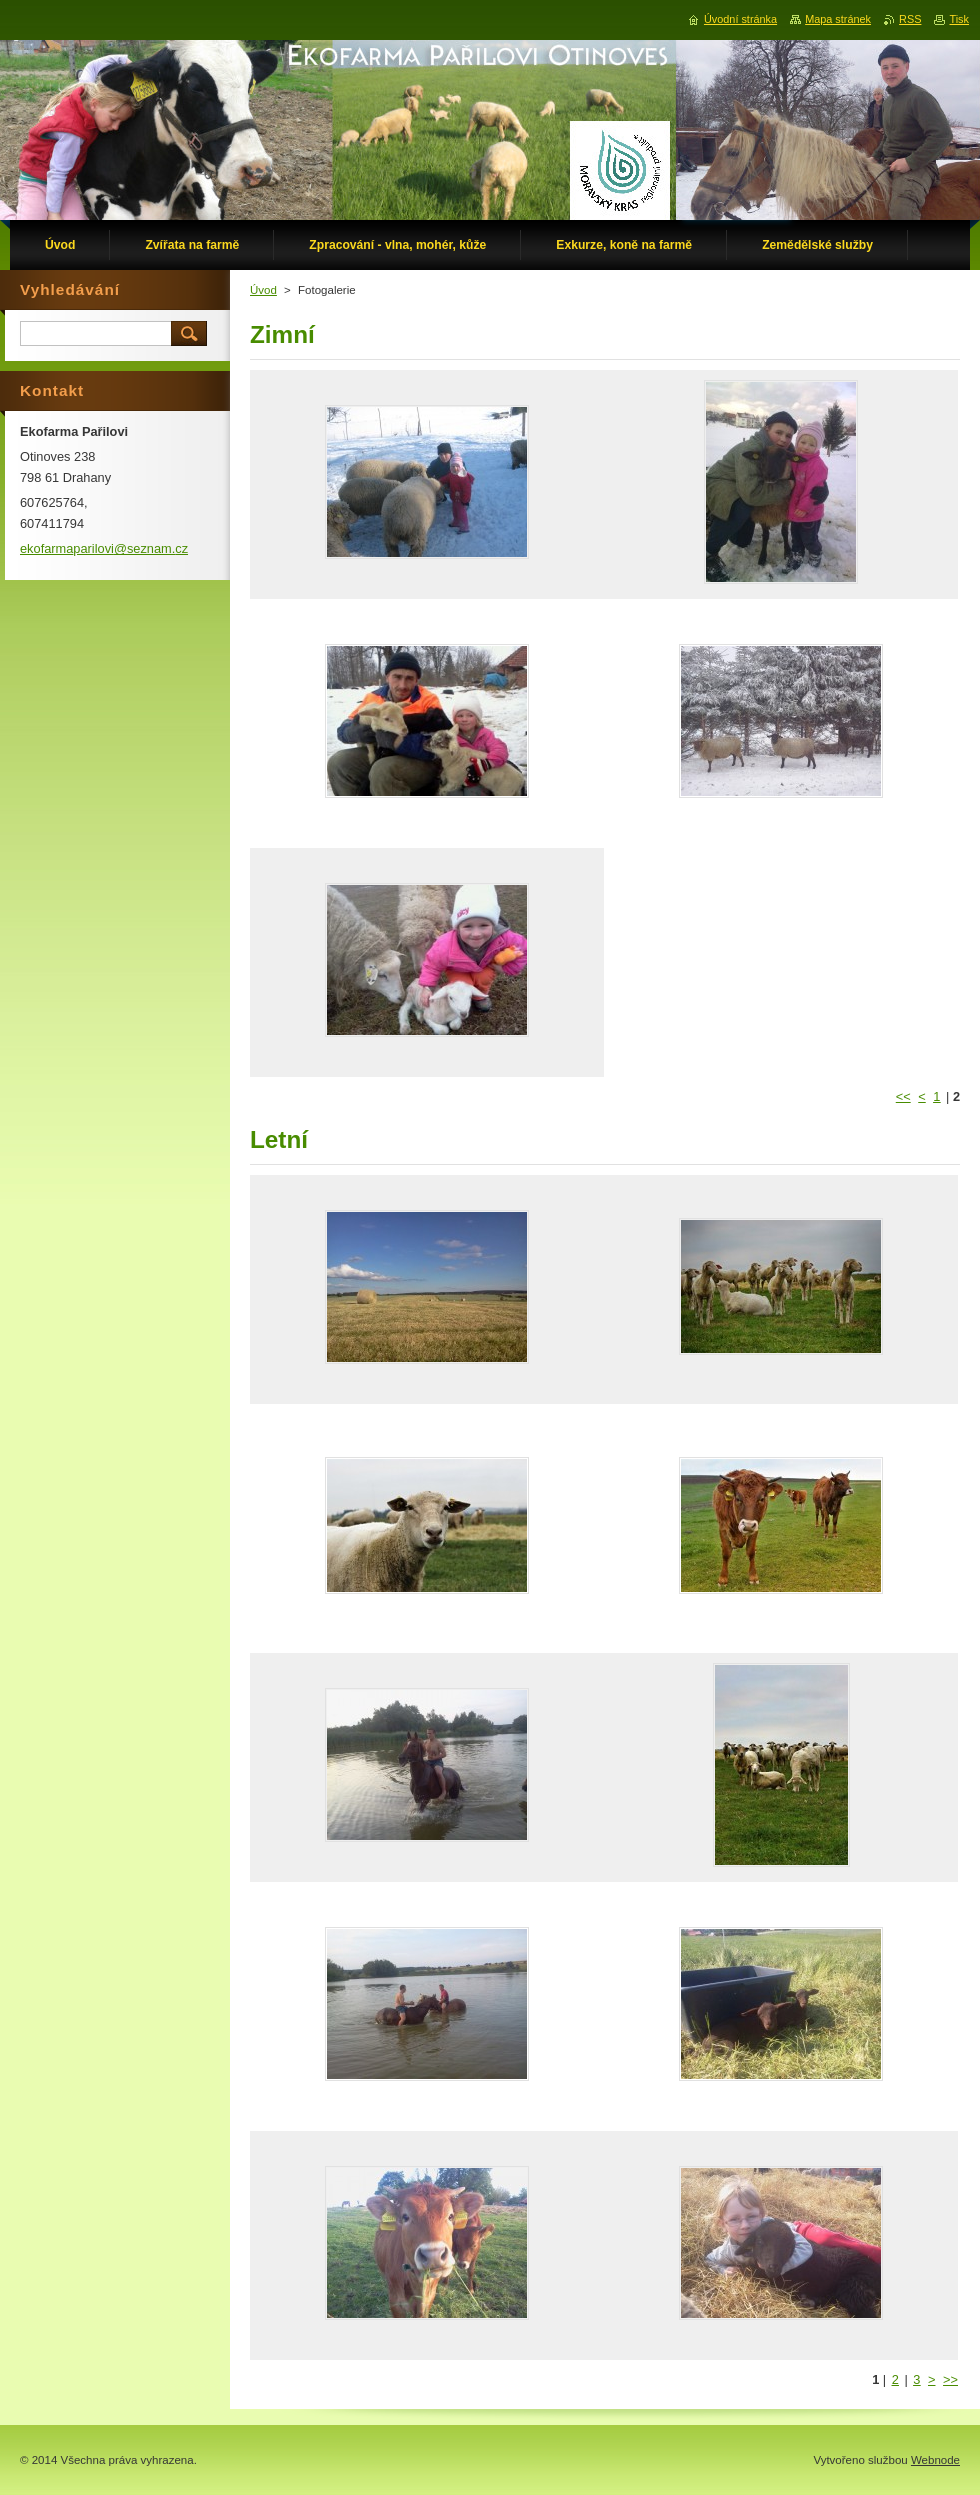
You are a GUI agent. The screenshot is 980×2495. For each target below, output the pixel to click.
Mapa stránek (838, 19)
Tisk (959, 19)
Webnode (935, 2460)
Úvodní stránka (740, 19)
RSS (910, 19)
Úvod (263, 290)
